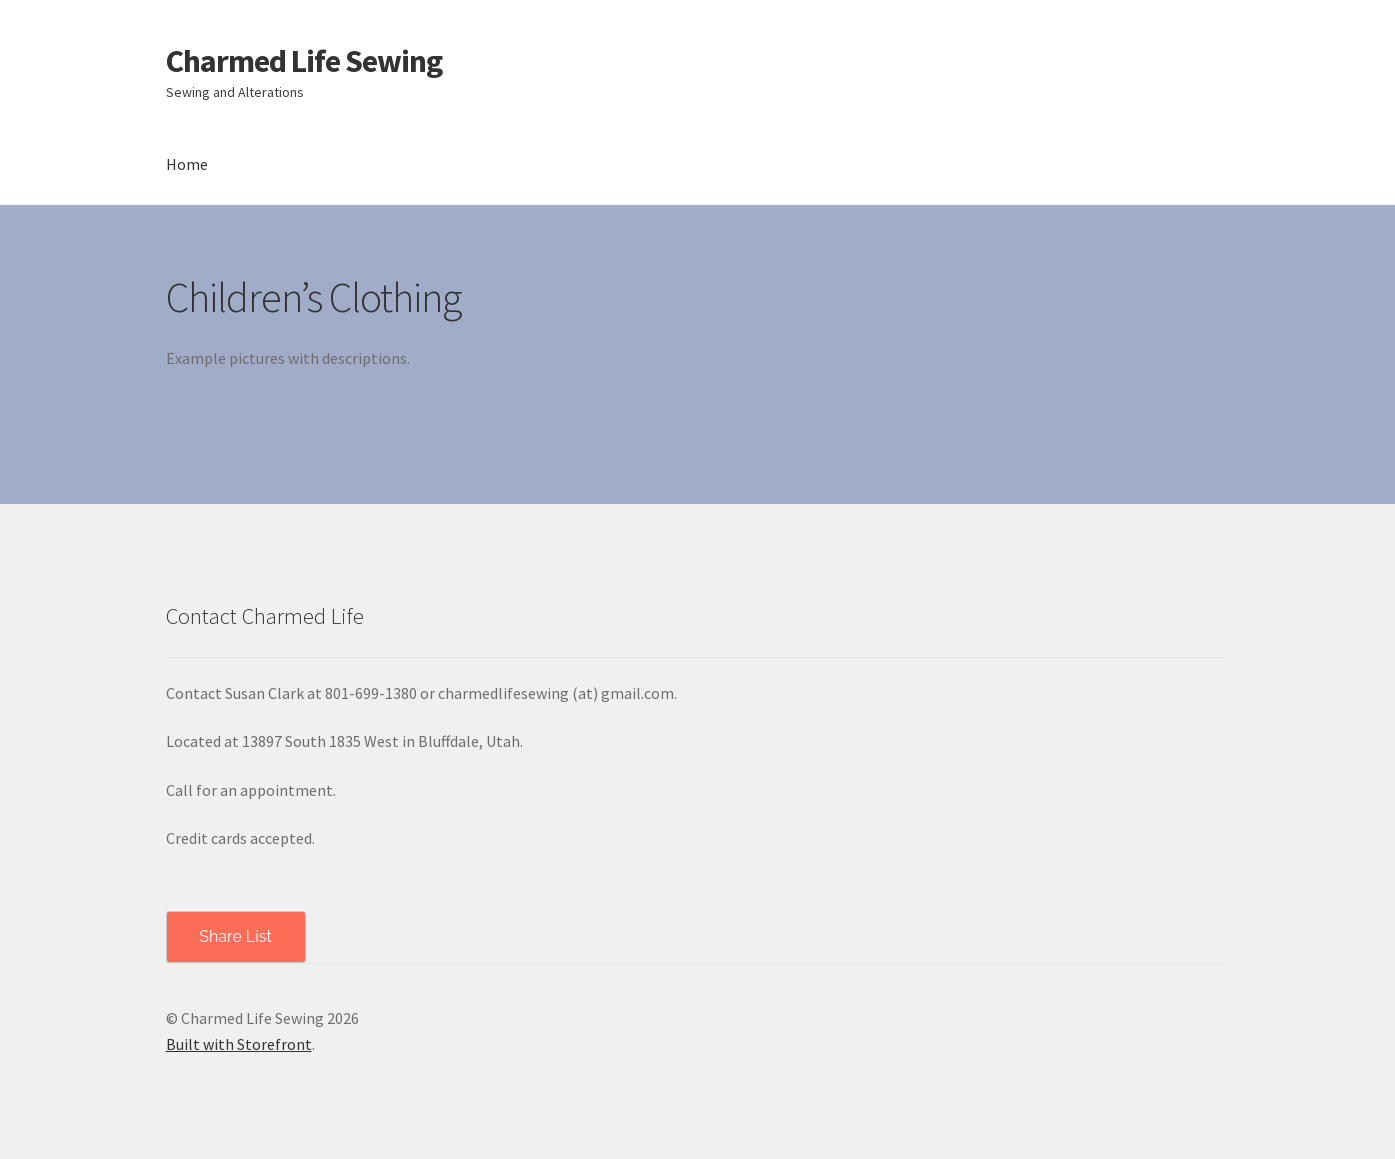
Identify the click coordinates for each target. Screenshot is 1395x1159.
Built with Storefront (239, 1044)
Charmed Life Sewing (304, 61)
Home (187, 164)
